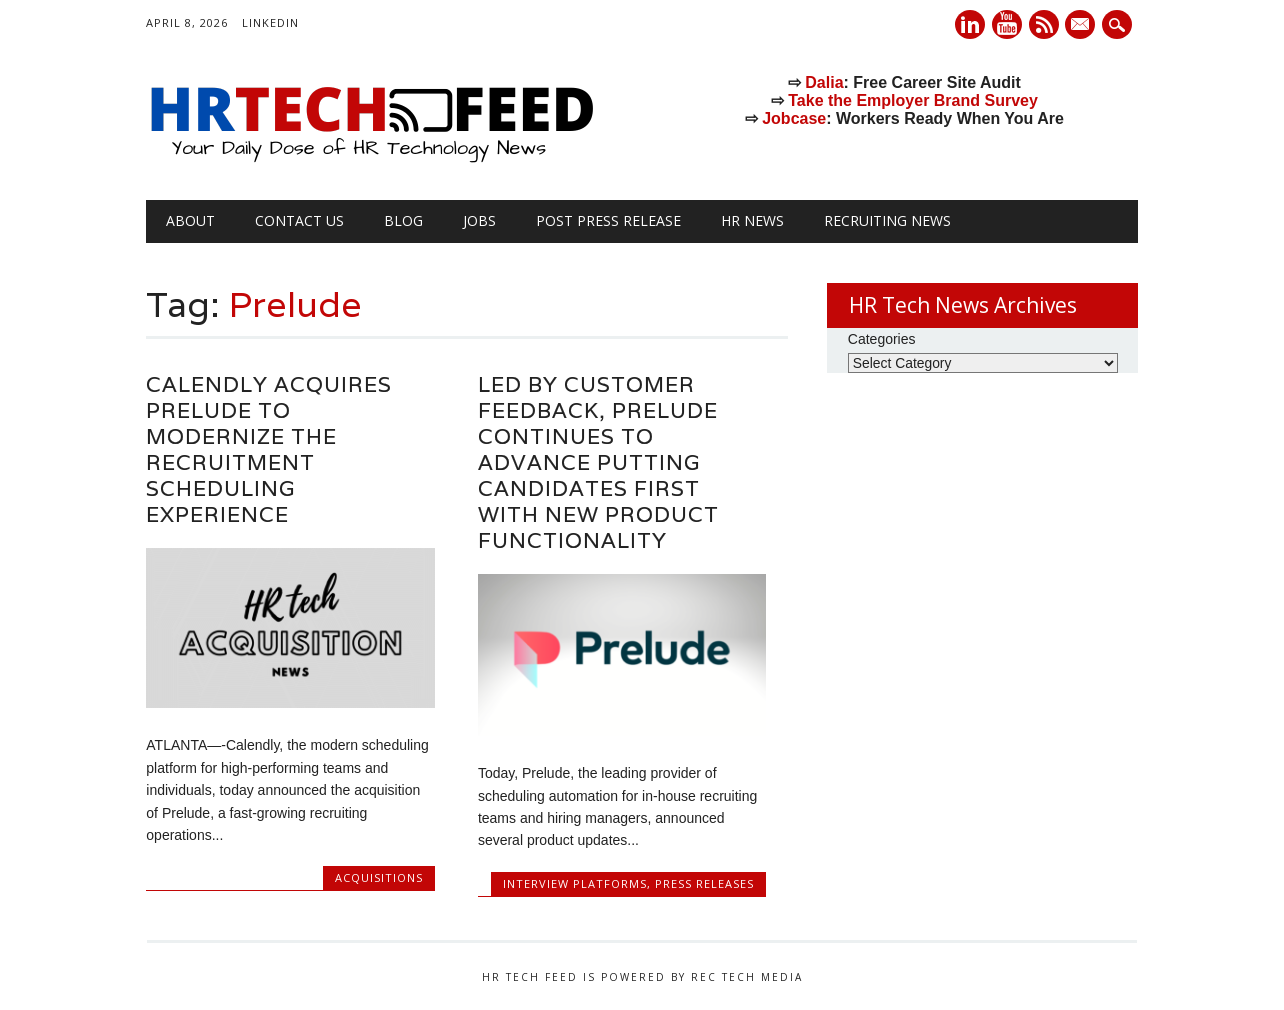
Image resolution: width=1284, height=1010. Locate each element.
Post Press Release (608, 220)
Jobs (479, 220)
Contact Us (299, 220)
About (190, 220)
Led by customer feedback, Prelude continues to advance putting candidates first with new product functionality (598, 462)
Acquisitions (379, 877)
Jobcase (794, 118)
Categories (882, 339)
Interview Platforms (575, 883)
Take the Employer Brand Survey (913, 100)
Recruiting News (887, 220)
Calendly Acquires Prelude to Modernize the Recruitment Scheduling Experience (269, 449)
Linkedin (970, 24)
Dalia (824, 82)
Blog (403, 220)
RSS (1044, 24)
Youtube (1007, 24)
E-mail (1083, 26)
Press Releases (704, 883)
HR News (752, 220)
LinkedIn (270, 22)
